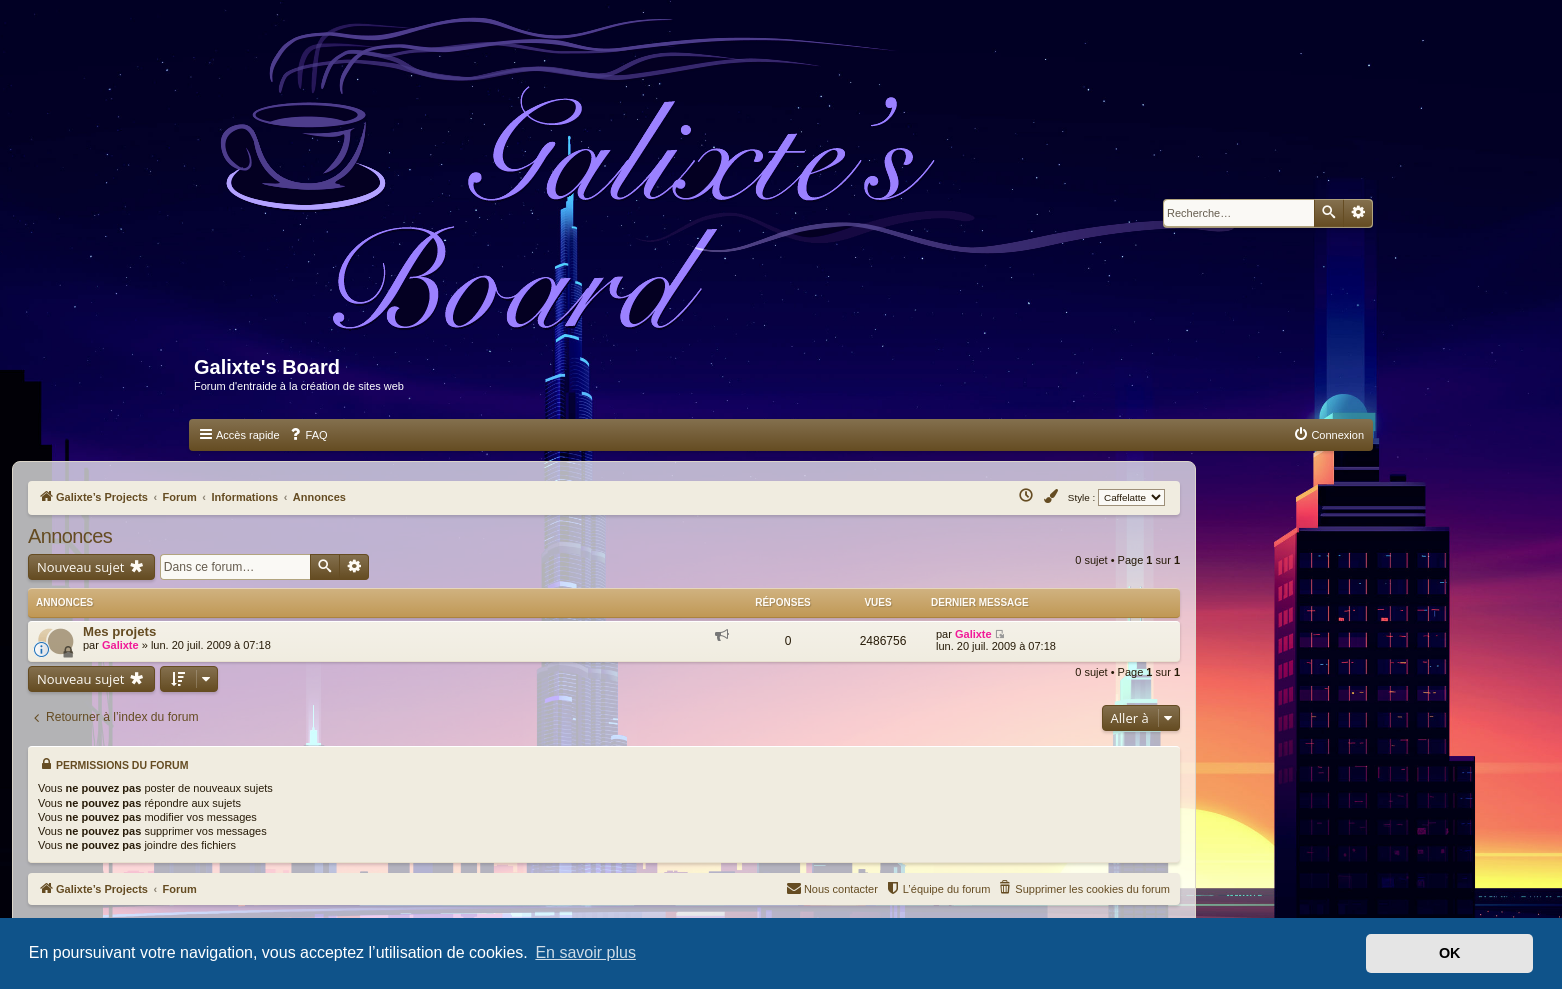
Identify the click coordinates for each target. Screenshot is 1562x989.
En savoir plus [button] (585, 952)
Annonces (70, 536)
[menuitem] (308, 435)
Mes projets (119, 627)
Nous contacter (832, 879)
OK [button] (1450, 953)
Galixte (120, 641)
